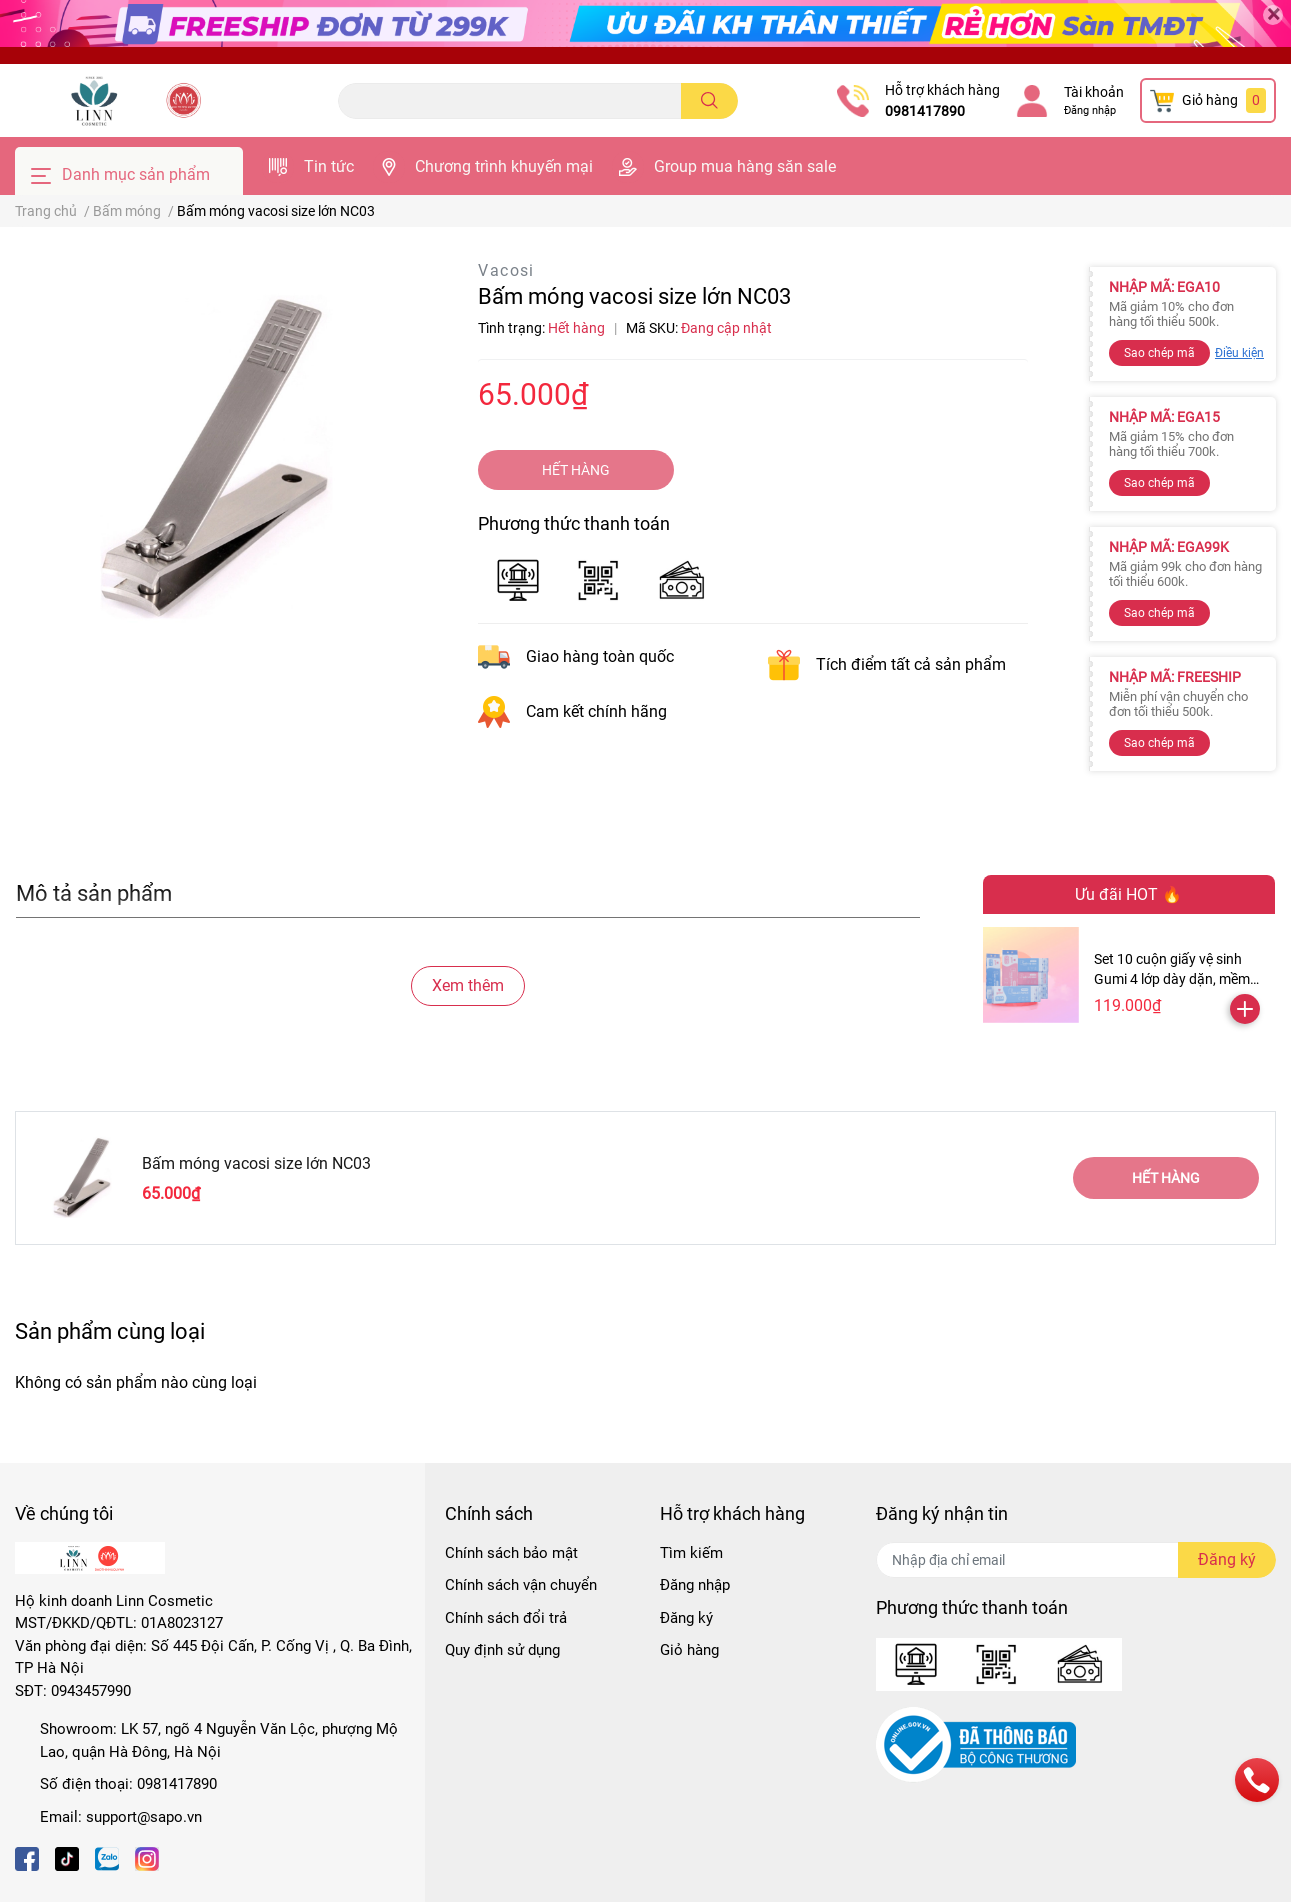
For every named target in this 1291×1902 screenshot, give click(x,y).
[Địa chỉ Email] (1076, 1560)
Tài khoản (1094, 92)
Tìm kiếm (691, 1553)
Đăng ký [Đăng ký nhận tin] (1227, 1559)
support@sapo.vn (144, 1817)
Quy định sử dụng (502, 1650)
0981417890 (925, 111)
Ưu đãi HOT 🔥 (1128, 894)
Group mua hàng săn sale (745, 166)
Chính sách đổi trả (506, 1618)
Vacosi (506, 270)
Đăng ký (686, 1618)
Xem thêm (468, 985)
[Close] (1273, 15)
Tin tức (329, 166)
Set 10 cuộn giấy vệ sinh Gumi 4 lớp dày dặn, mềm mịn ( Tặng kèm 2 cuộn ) (1172, 978)
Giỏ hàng (689, 1650)
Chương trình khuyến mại (504, 166)
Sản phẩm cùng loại (110, 1331)
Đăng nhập (1090, 110)
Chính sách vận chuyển (521, 1585)
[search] (709, 101)
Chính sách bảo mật (511, 1553)
